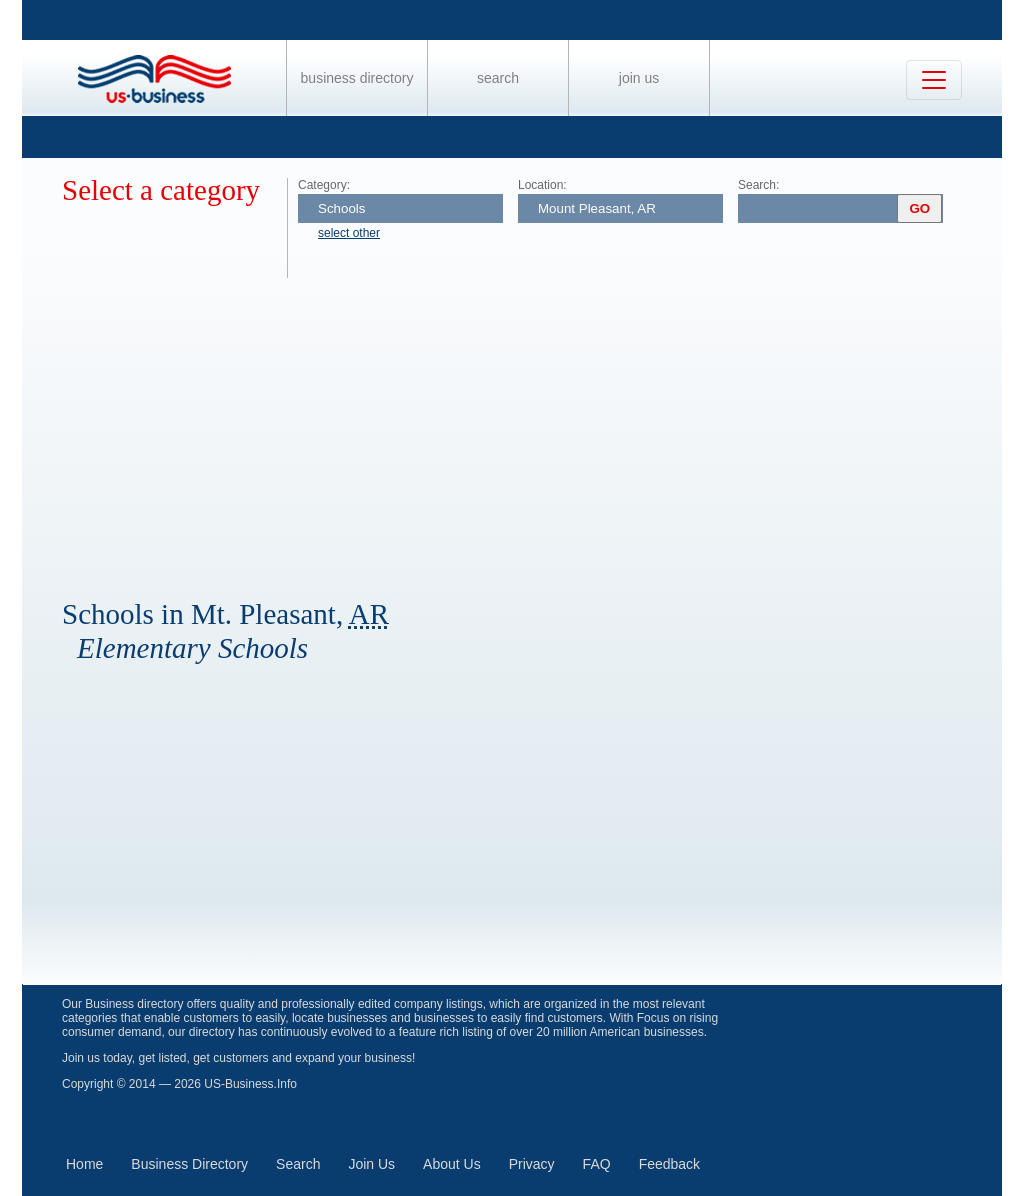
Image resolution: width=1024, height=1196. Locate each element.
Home (84, 1164)
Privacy (532, 1164)
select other (349, 233)
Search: (758, 185)
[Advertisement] (532, 428)
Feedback (669, 1164)
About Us (452, 1164)
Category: (324, 185)
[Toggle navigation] (934, 80)
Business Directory (357, 78)
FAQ (597, 1164)
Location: (542, 185)
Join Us (639, 78)
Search (498, 78)
